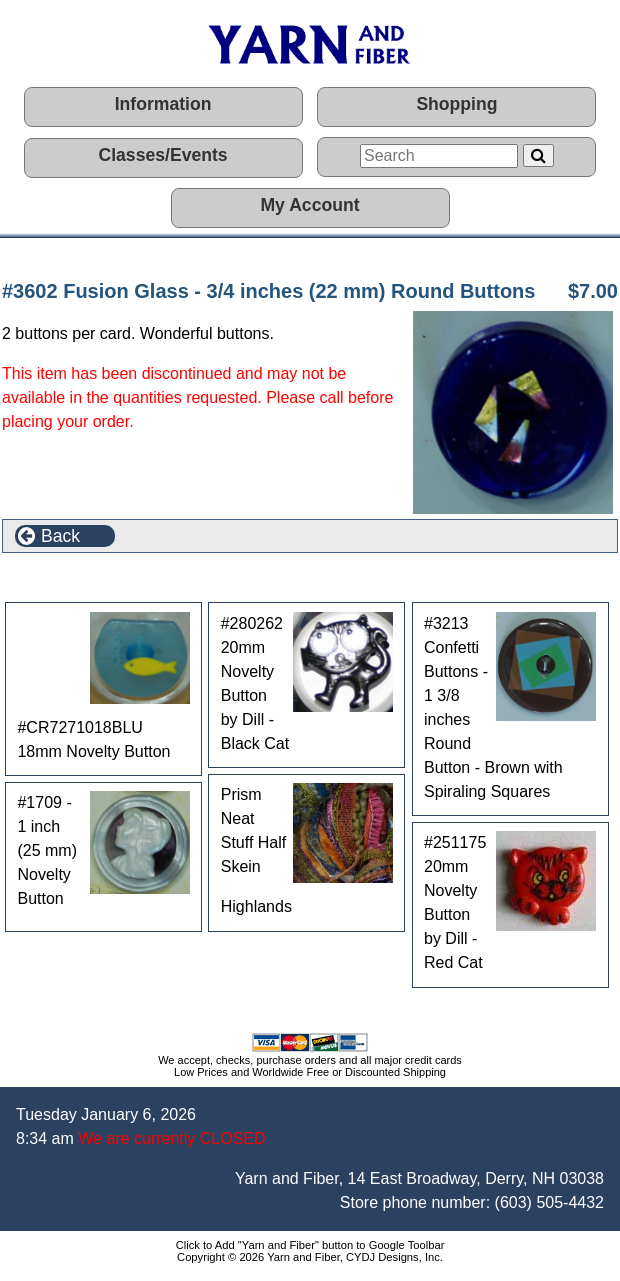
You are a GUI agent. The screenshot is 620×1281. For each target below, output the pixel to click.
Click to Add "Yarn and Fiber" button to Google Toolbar (310, 1245)
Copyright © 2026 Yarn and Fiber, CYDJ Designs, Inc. (310, 1257)
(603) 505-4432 (549, 1202)
